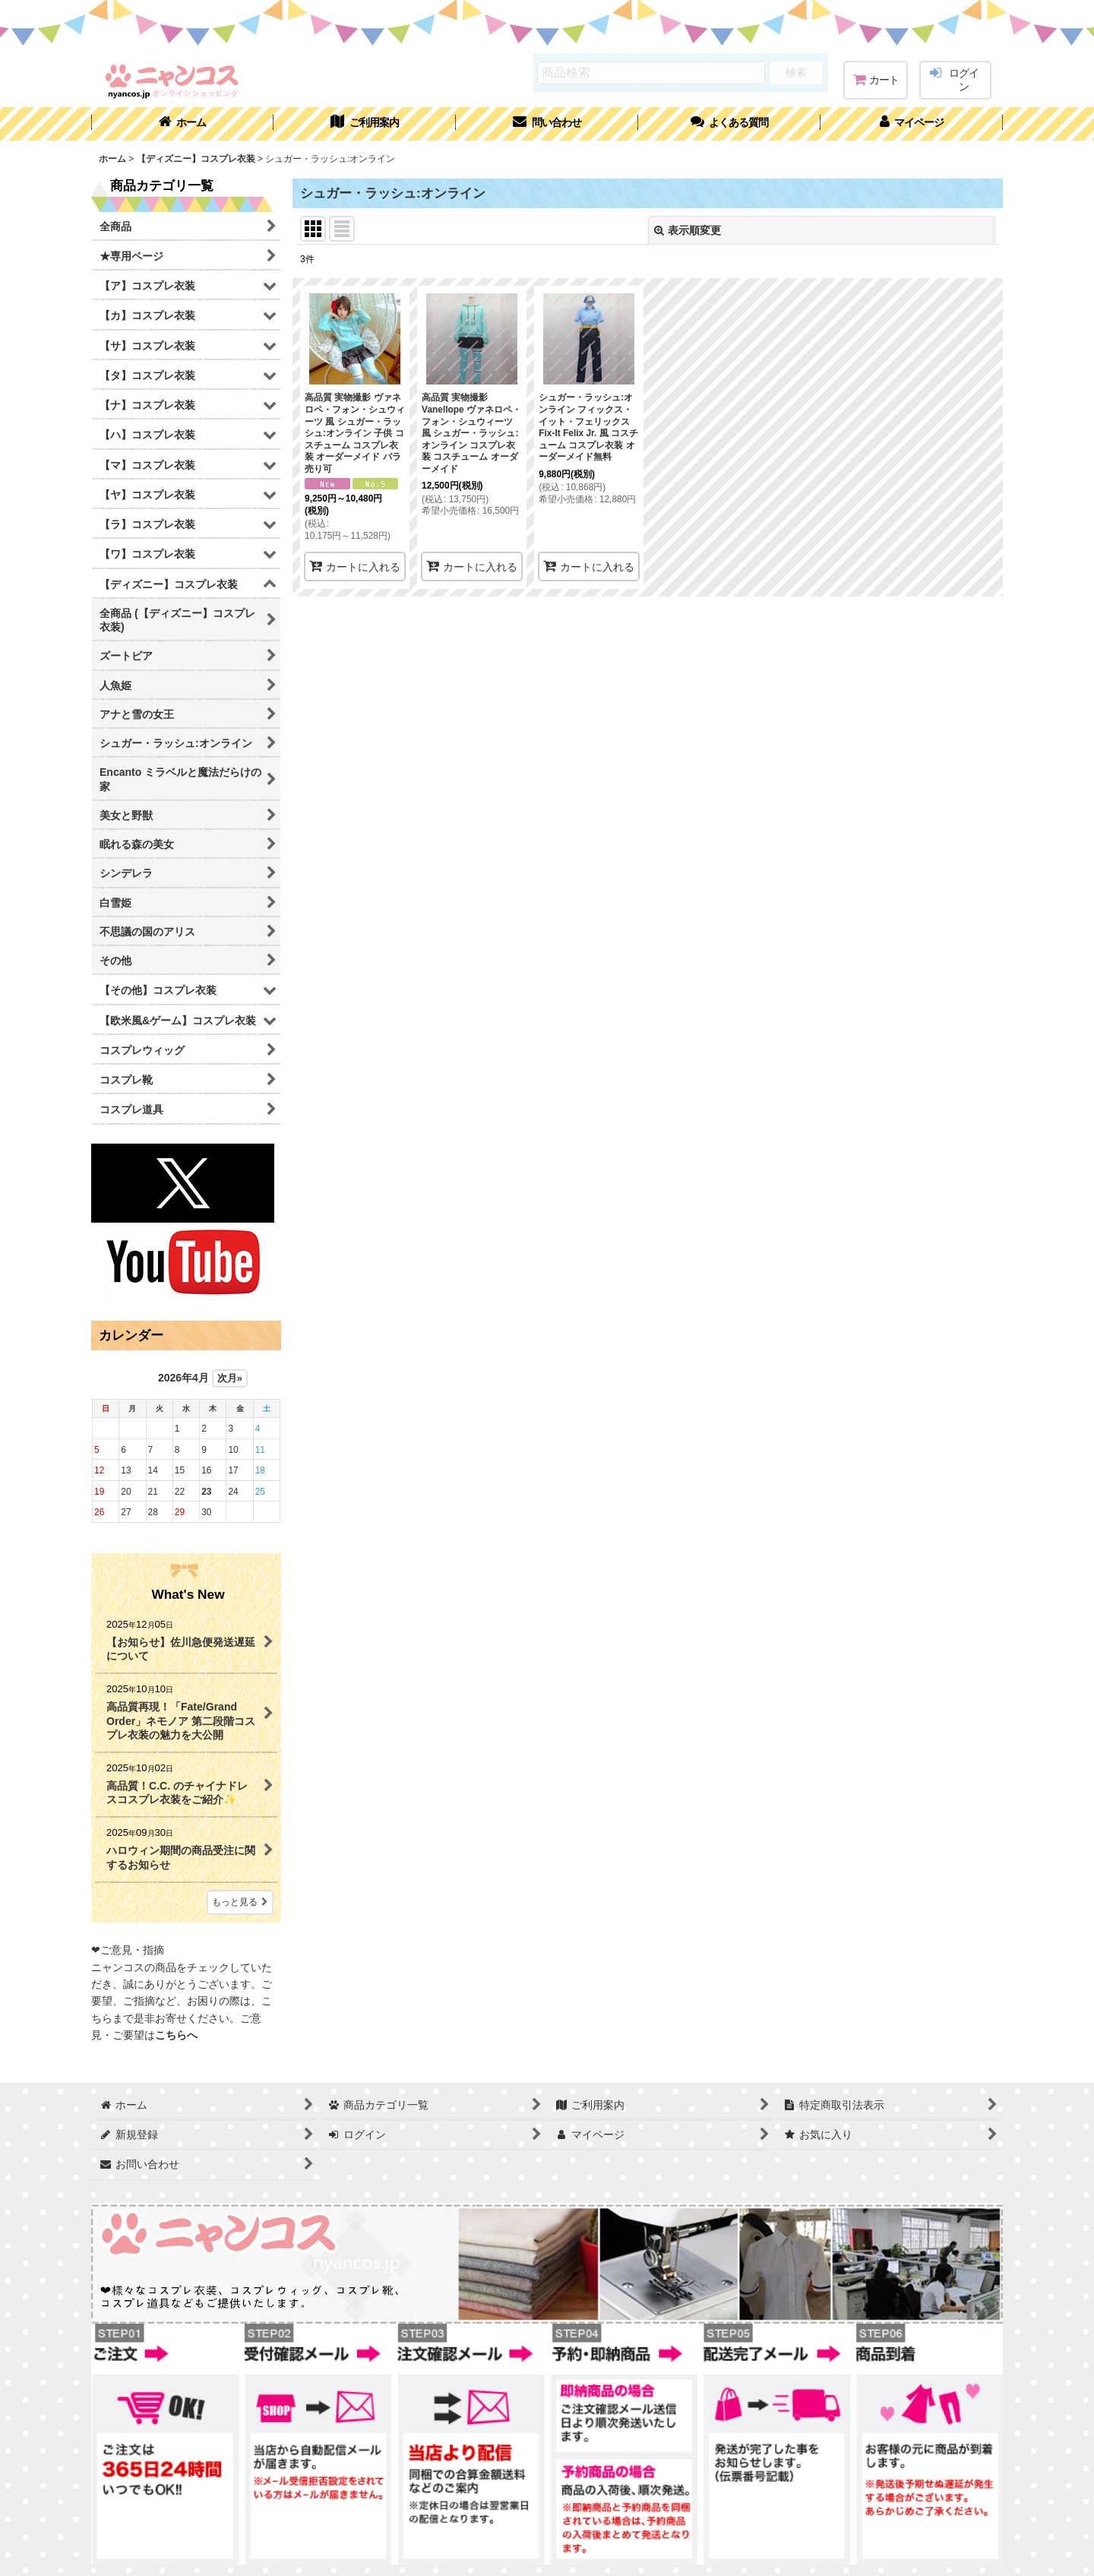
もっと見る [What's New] (240, 1902)
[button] (729, 124)
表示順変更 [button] (687, 230)
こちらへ (176, 2035)
